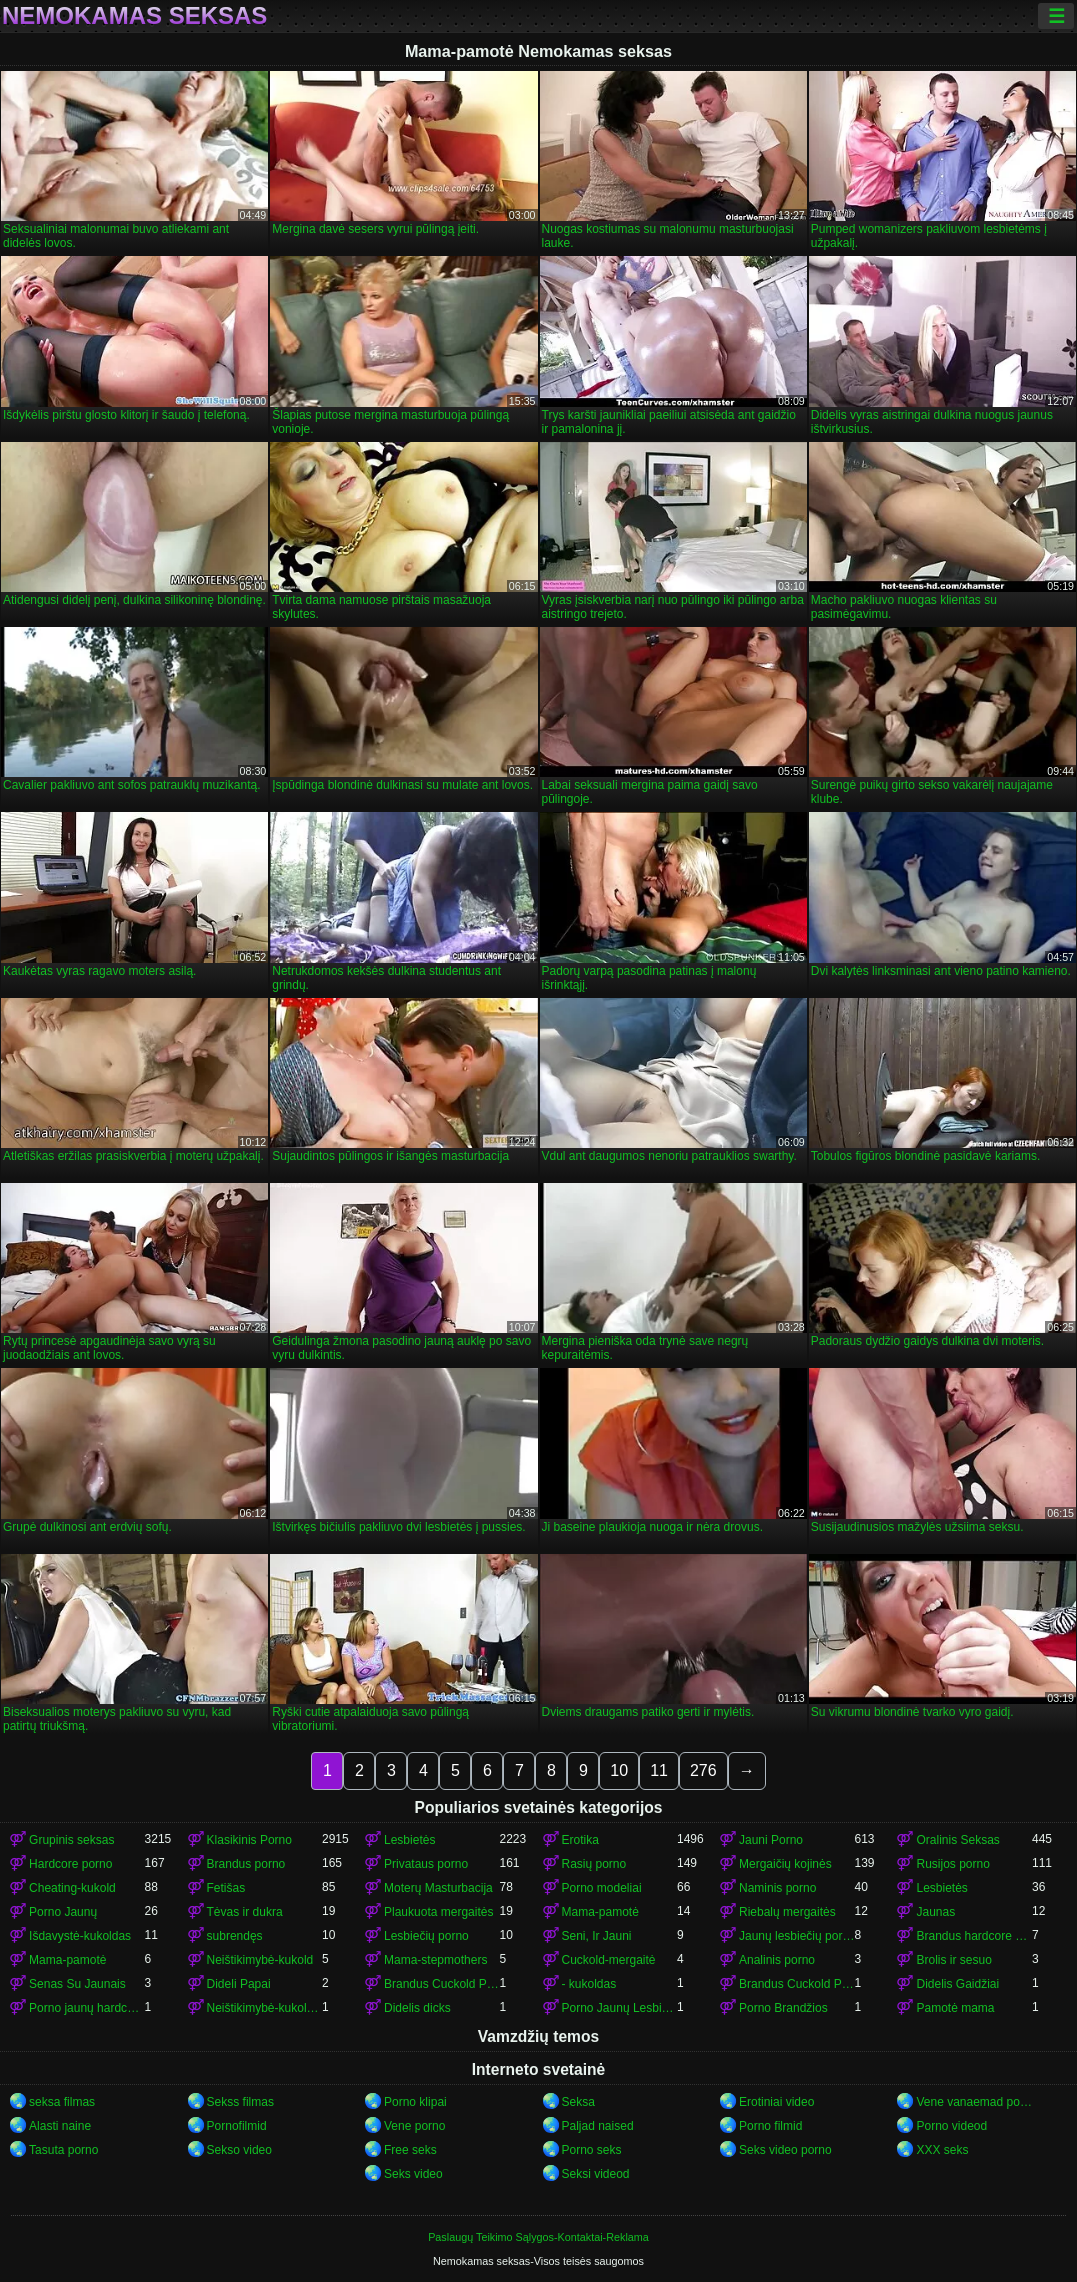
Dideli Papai (239, 1984)
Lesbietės (409, 1840)
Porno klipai (415, 2102)
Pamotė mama (955, 2008)
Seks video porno (785, 2150)
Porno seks (592, 2150)
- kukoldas (589, 1984)
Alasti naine (60, 2126)
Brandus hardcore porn (973, 1936)
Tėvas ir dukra (245, 1912)
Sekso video (239, 2150)
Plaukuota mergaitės (438, 1912)
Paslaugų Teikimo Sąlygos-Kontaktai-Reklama (538, 2237)
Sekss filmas (240, 2102)
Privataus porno (426, 1864)
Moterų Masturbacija (438, 1888)
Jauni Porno (771, 1840)
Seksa (578, 2102)
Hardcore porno (70, 1864)
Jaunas (935, 1912)
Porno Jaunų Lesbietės (619, 2008)
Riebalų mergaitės (787, 1912)
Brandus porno (246, 1864)
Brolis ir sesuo (953, 1960)
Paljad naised (598, 2126)
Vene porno (414, 2126)
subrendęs (235, 1936)
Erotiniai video (776, 2102)
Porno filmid (770, 2126)
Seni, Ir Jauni (597, 1936)
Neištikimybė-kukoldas (264, 2008)
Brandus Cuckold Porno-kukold (441, 1984)
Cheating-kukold (72, 1888)
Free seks (410, 2150)
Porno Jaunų (63, 1912)
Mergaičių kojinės (785, 1864)
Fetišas (226, 1888)
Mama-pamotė (600, 1912)
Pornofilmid (237, 2126)
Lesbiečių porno (426, 1936)
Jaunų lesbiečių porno (796, 1936)
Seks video (413, 2174)
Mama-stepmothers (435, 1960)
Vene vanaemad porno (973, 2102)
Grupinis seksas (71, 1840)
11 (659, 1770)
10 (619, 1770)
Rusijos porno (952, 1864)
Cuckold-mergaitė (609, 1960)
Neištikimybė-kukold (260, 1960)
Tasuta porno (63, 2150)
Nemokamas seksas (134, 16)
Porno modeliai (602, 1888)
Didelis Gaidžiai (957, 1984)
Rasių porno (594, 1864)
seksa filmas (62, 2102)
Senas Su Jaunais (77, 1984)
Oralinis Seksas (957, 1840)
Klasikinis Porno (249, 1840)
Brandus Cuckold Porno (796, 1984)
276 (703, 1770)
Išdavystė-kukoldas (80, 1936)
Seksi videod (596, 2174)
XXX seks (942, 2150)
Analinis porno (777, 1960)
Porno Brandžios (783, 2008)
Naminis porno (777, 1888)
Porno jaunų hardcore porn (86, 2008)
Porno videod (951, 2126)
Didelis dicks (417, 2008)
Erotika (580, 1840)
